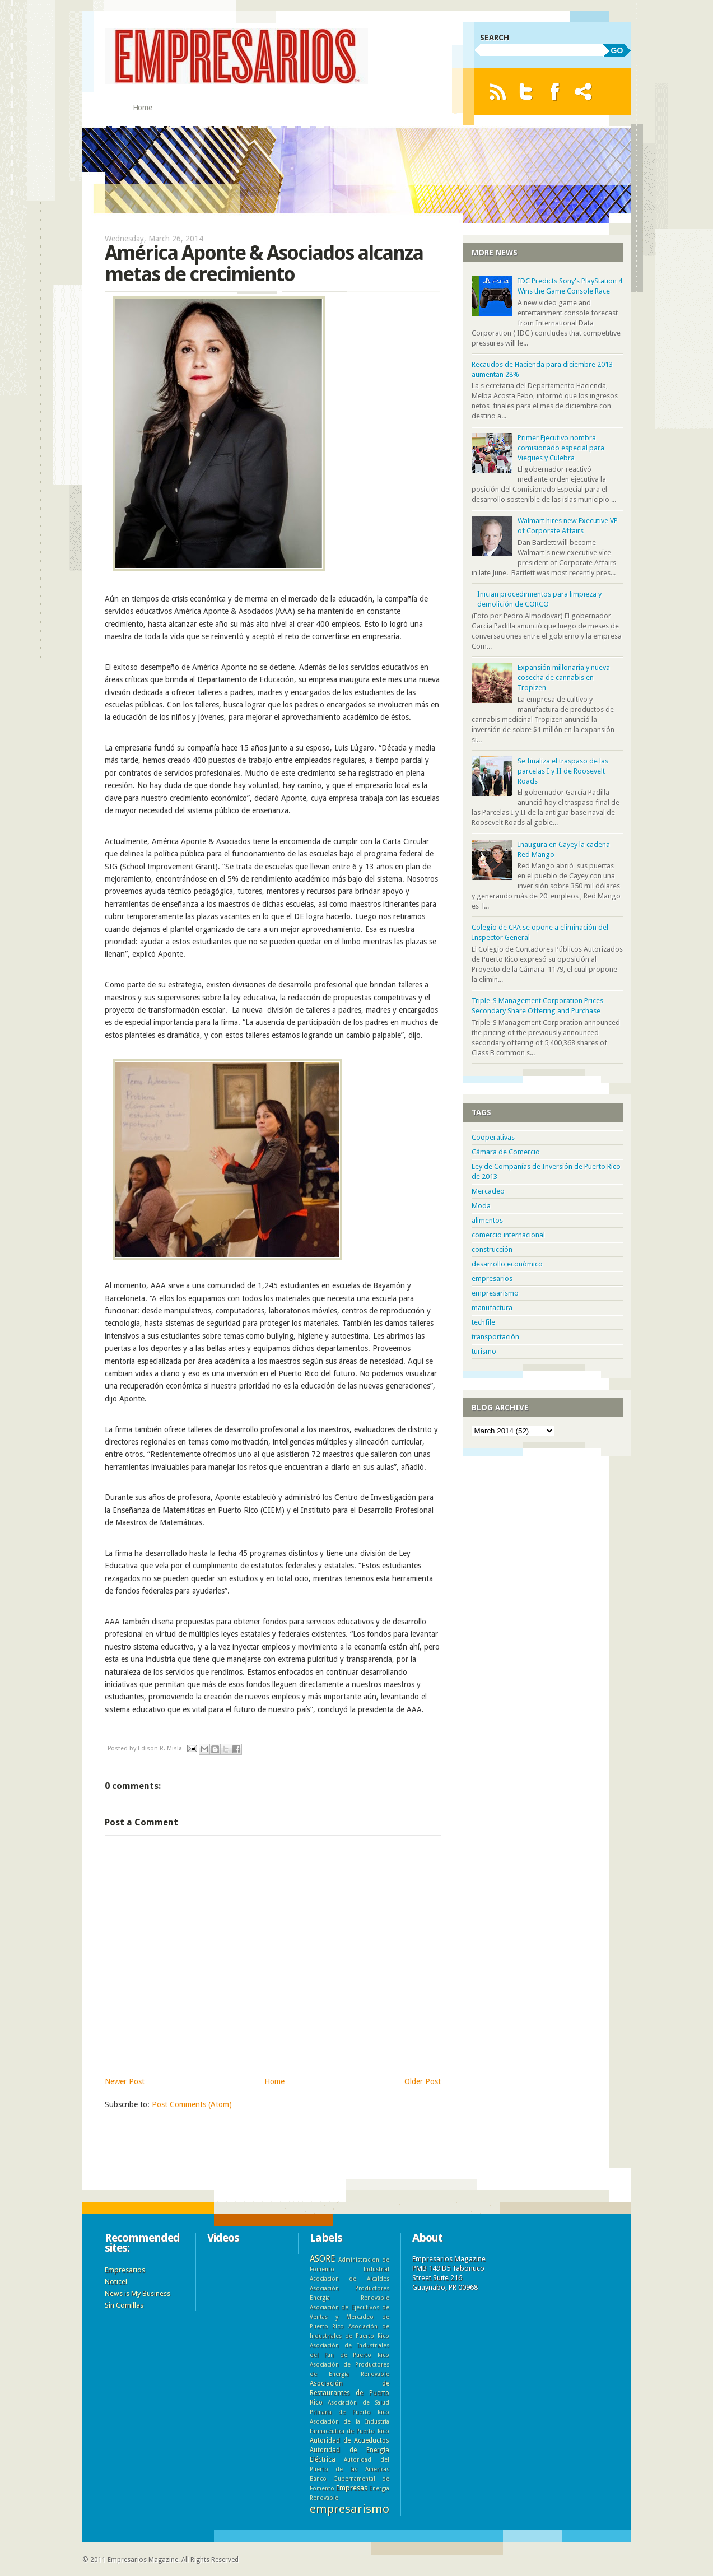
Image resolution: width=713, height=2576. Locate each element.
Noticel (116, 2281)
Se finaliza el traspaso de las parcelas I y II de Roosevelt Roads (563, 771)
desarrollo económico (507, 1264)
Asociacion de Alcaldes (349, 2278)
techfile (483, 1322)
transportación (495, 1337)
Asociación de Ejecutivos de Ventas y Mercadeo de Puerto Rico (349, 2317)
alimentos (487, 1220)
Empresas (351, 2488)
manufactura (492, 1307)
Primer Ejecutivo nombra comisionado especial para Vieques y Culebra (561, 448)
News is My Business (137, 2293)
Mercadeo (488, 1191)
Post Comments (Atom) (192, 2104)
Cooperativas (493, 1137)
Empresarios (125, 2270)
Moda (481, 1205)
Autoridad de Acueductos (349, 2440)
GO (617, 50)
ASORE (322, 2258)
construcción (492, 1249)
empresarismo (495, 1293)
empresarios (492, 1278)
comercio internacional (508, 1235)
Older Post (422, 2081)
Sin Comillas (124, 2305)
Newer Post (125, 2081)
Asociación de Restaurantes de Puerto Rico (349, 2392)
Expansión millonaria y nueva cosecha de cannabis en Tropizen (564, 677)
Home (143, 107)
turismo (484, 1351)
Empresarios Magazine (143, 2560)
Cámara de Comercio (506, 1152)
